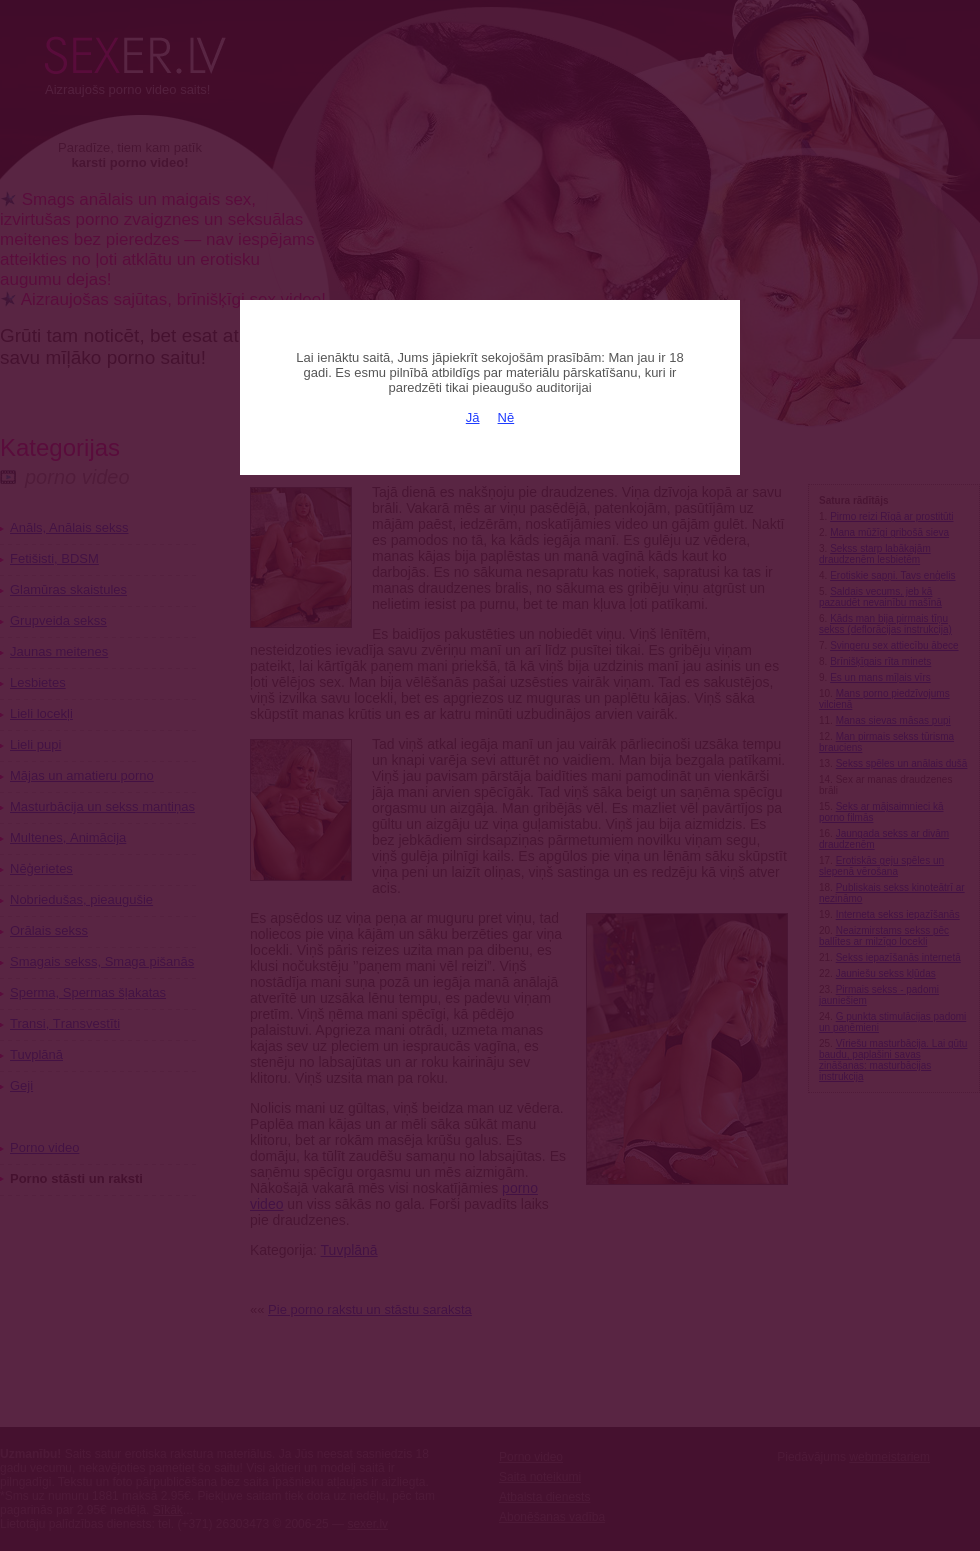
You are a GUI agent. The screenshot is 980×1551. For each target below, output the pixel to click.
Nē (506, 417)
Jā (473, 417)
